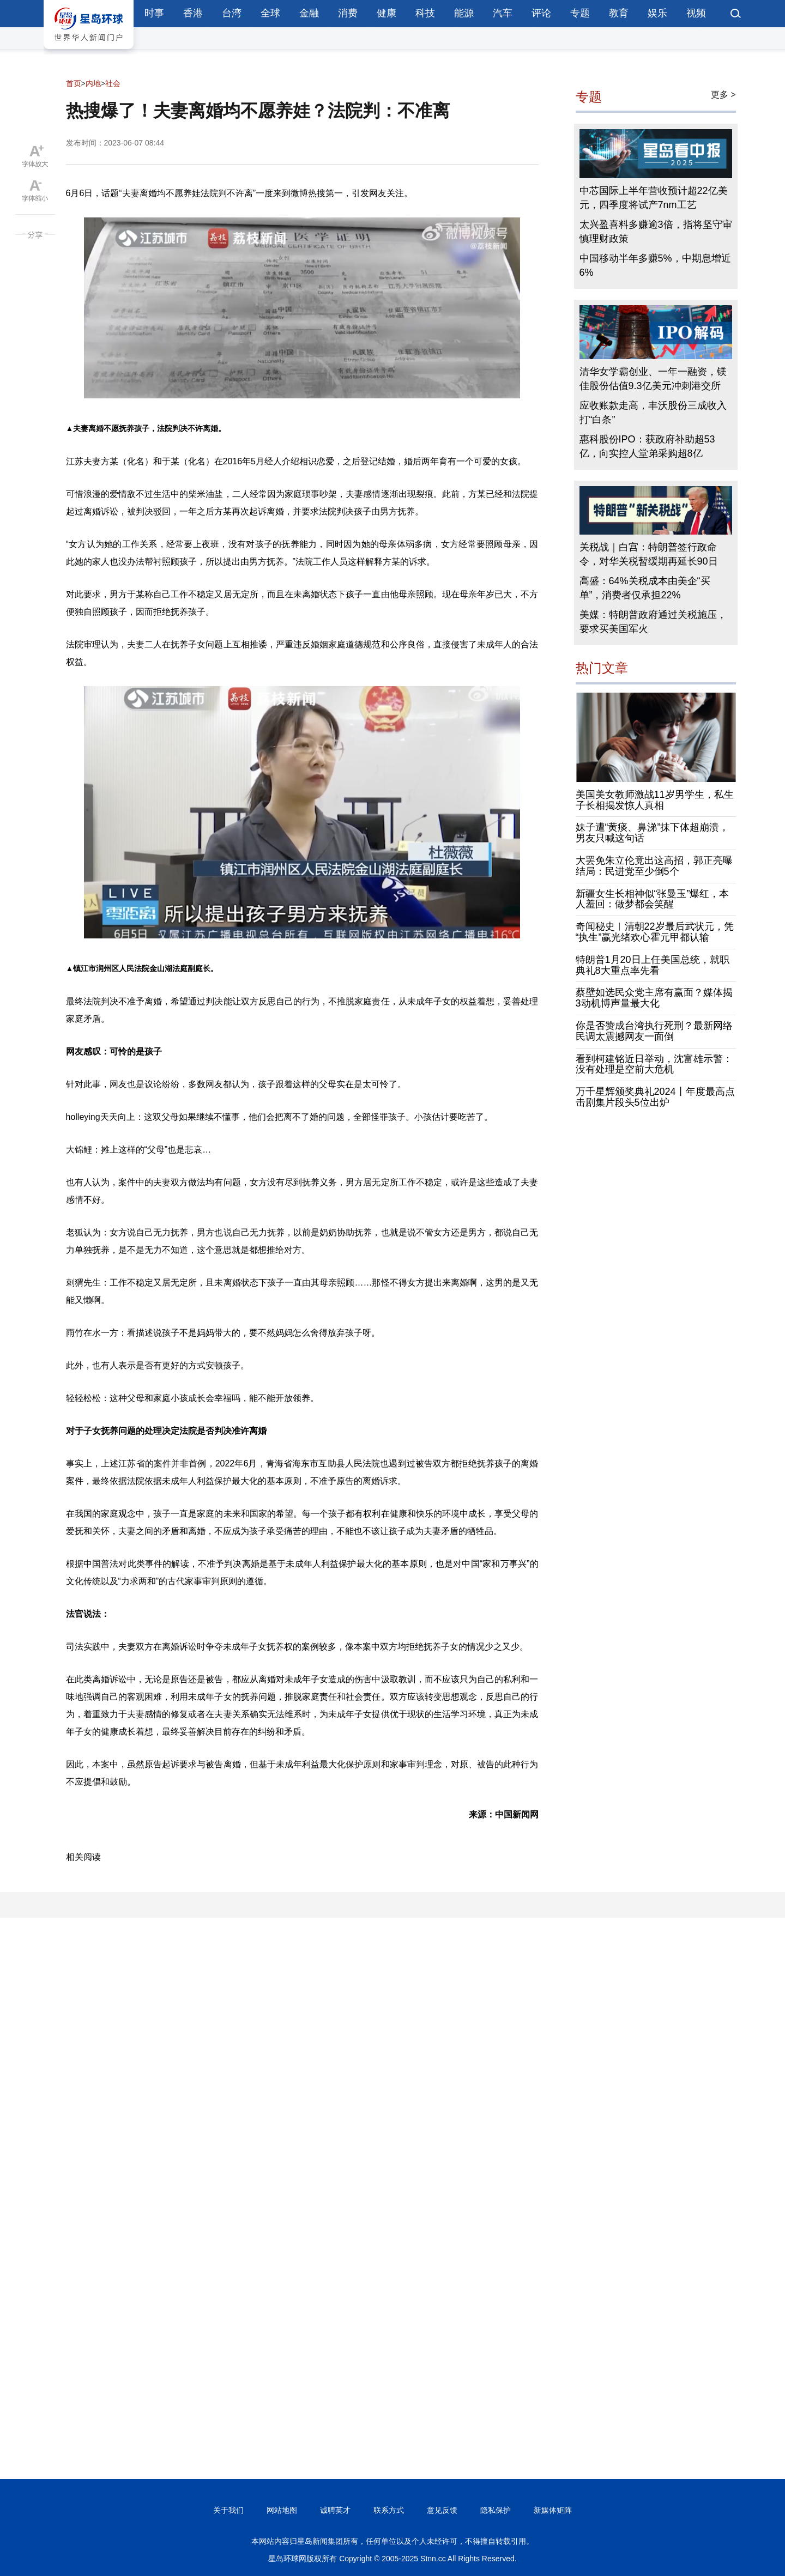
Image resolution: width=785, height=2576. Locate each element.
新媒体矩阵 (553, 2510)
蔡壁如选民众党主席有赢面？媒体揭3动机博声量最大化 (654, 998)
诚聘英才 (335, 2510)
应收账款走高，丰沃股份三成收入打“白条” (653, 412)
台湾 (231, 13)
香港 (193, 13)
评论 (541, 13)
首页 (73, 83)
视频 (696, 13)
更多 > (723, 94)
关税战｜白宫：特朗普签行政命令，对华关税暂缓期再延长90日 (648, 554)
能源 (464, 13)
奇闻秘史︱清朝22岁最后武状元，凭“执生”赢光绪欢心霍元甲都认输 (655, 932)
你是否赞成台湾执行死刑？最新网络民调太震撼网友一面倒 (654, 1031)
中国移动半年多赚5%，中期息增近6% (655, 265)
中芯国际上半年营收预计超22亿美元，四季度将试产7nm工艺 (653, 197)
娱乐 (657, 13)
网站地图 (282, 2510)
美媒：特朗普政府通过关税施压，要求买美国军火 (653, 621)
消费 (348, 13)
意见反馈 (442, 2510)
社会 (112, 83)
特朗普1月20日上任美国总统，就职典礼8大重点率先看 (652, 965)
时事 (154, 13)
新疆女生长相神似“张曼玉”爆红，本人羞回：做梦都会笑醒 (652, 899)
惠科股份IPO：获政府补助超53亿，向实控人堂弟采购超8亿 (647, 446)
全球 (270, 13)
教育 (619, 13)
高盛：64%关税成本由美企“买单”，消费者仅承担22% (644, 588)
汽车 (502, 13)
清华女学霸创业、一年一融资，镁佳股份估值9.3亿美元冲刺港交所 (653, 378)
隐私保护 (495, 2510)
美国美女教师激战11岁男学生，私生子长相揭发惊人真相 (655, 800)
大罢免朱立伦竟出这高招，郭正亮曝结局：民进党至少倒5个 (654, 866)
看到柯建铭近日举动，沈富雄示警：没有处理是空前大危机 (654, 1064)
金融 (309, 13)
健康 (386, 13)
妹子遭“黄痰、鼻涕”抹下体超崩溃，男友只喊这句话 (652, 833)
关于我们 (228, 2510)
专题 (580, 13)
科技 (425, 13)
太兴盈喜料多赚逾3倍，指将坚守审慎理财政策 (655, 231)
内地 (93, 83)
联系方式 (388, 2510)
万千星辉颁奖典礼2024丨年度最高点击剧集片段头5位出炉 (655, 1097)
